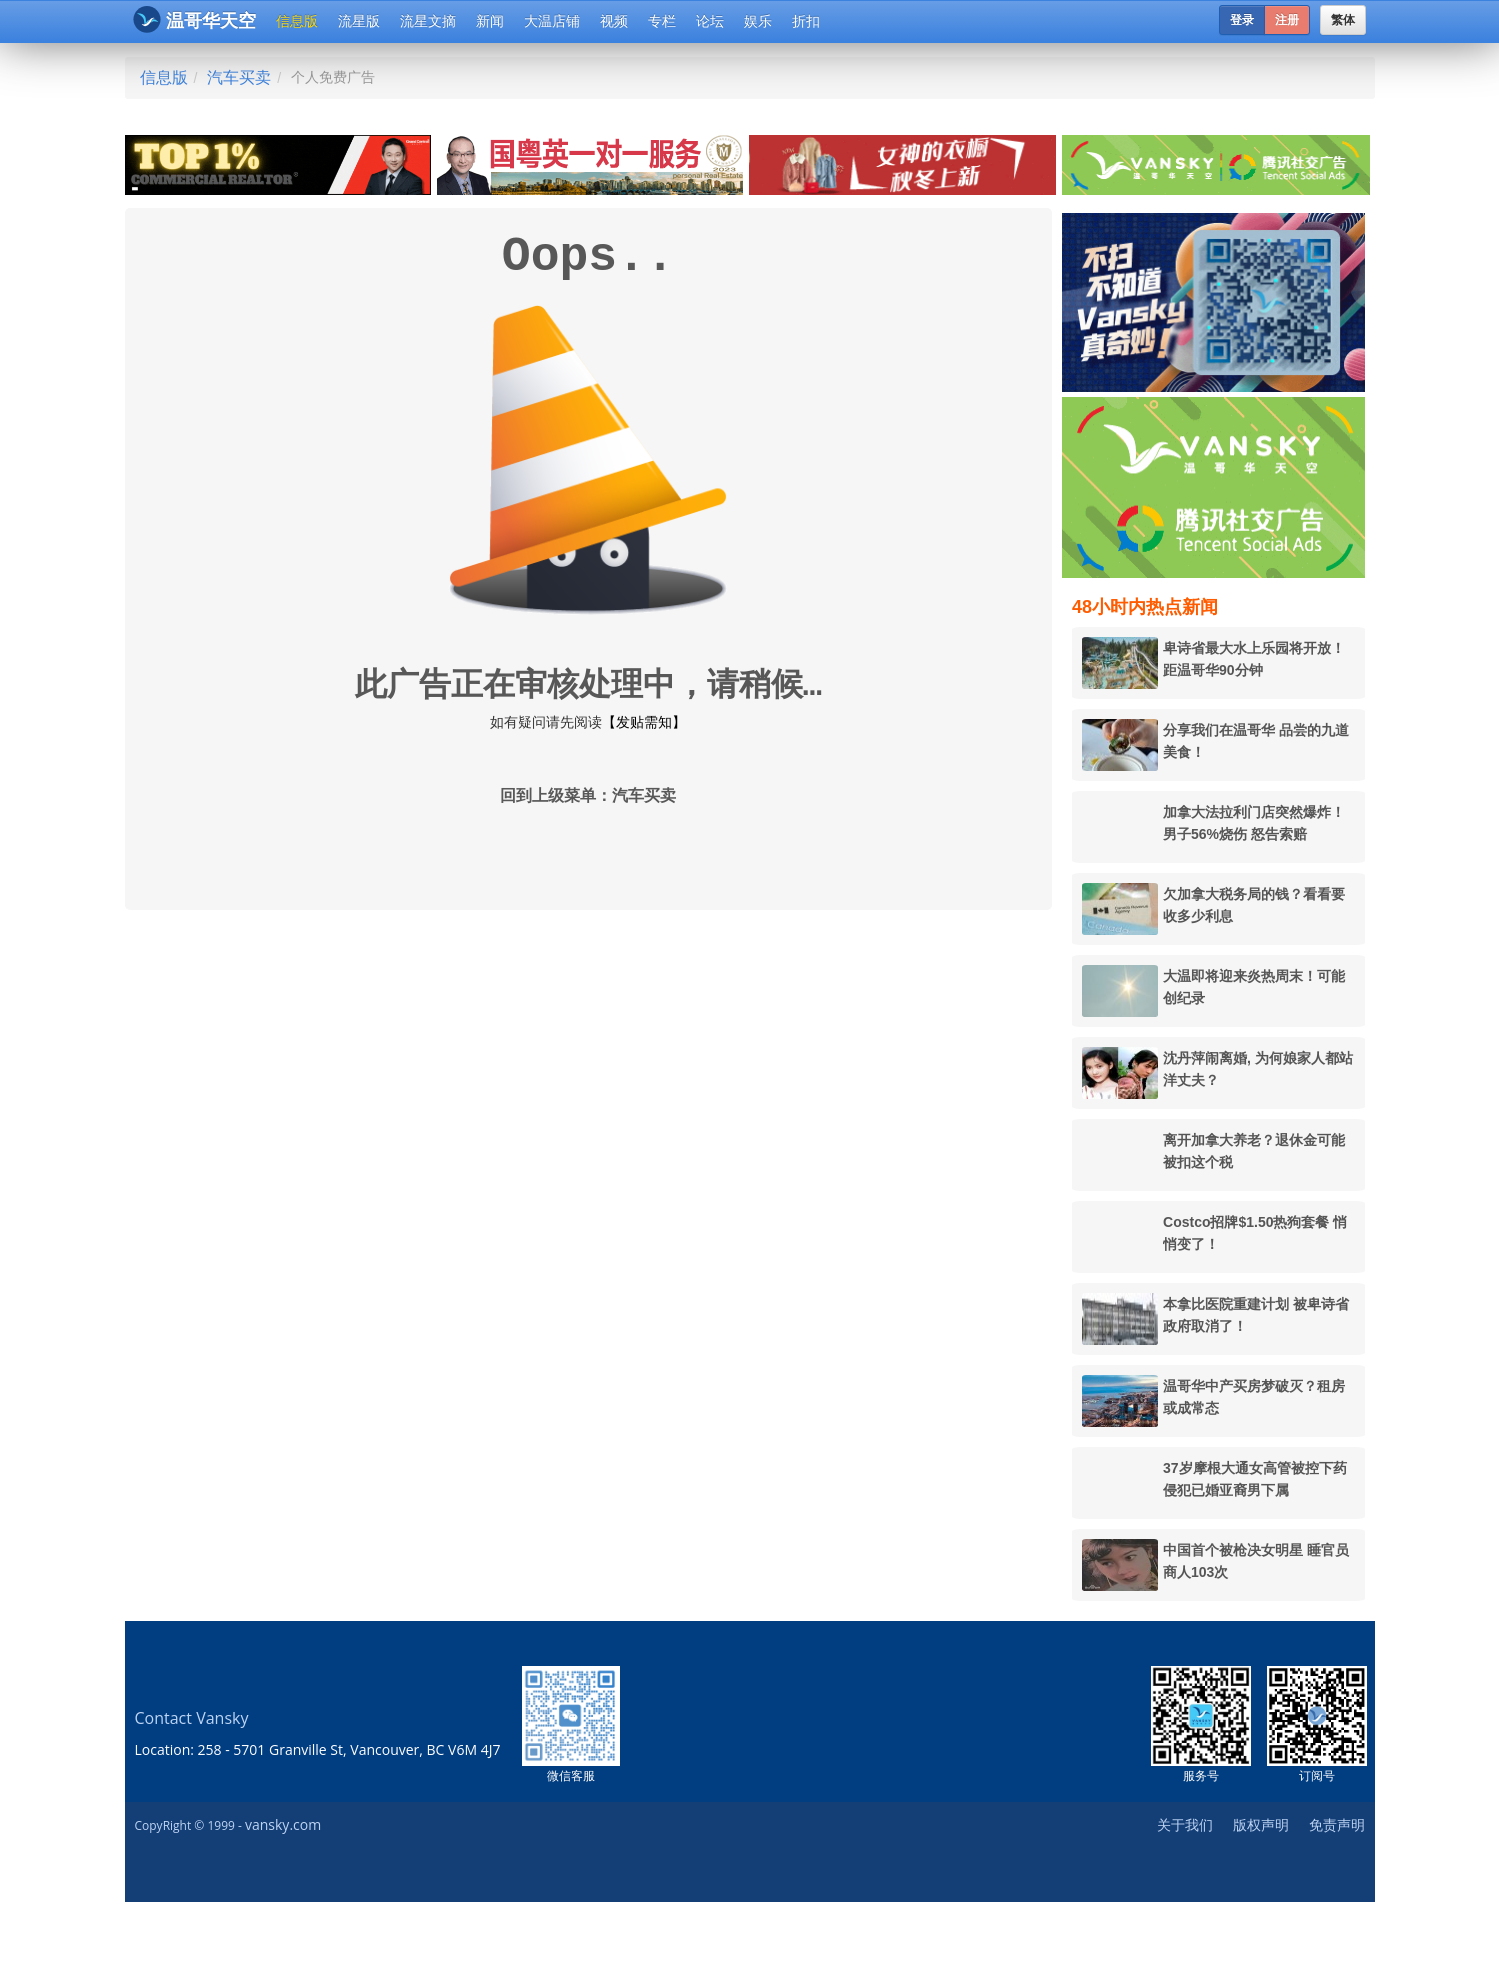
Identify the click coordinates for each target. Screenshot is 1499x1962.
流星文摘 (428, 21)
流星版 (359, 21)
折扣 (806, 21)
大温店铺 (552, 21)
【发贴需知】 (644, 722)
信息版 (297, 21)
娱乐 (758, 21)
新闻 (490, 21)
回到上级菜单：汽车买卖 (588, 797)
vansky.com (283, 1824)
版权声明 (1261, 1824)
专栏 (662, 21)
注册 (1287, 20)
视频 (614, 21)
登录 (1242, 20)
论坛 (710, 21)
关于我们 (1185, 1824)
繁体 (1343, 20)
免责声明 (1337, 1824)
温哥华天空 (194, 19)
